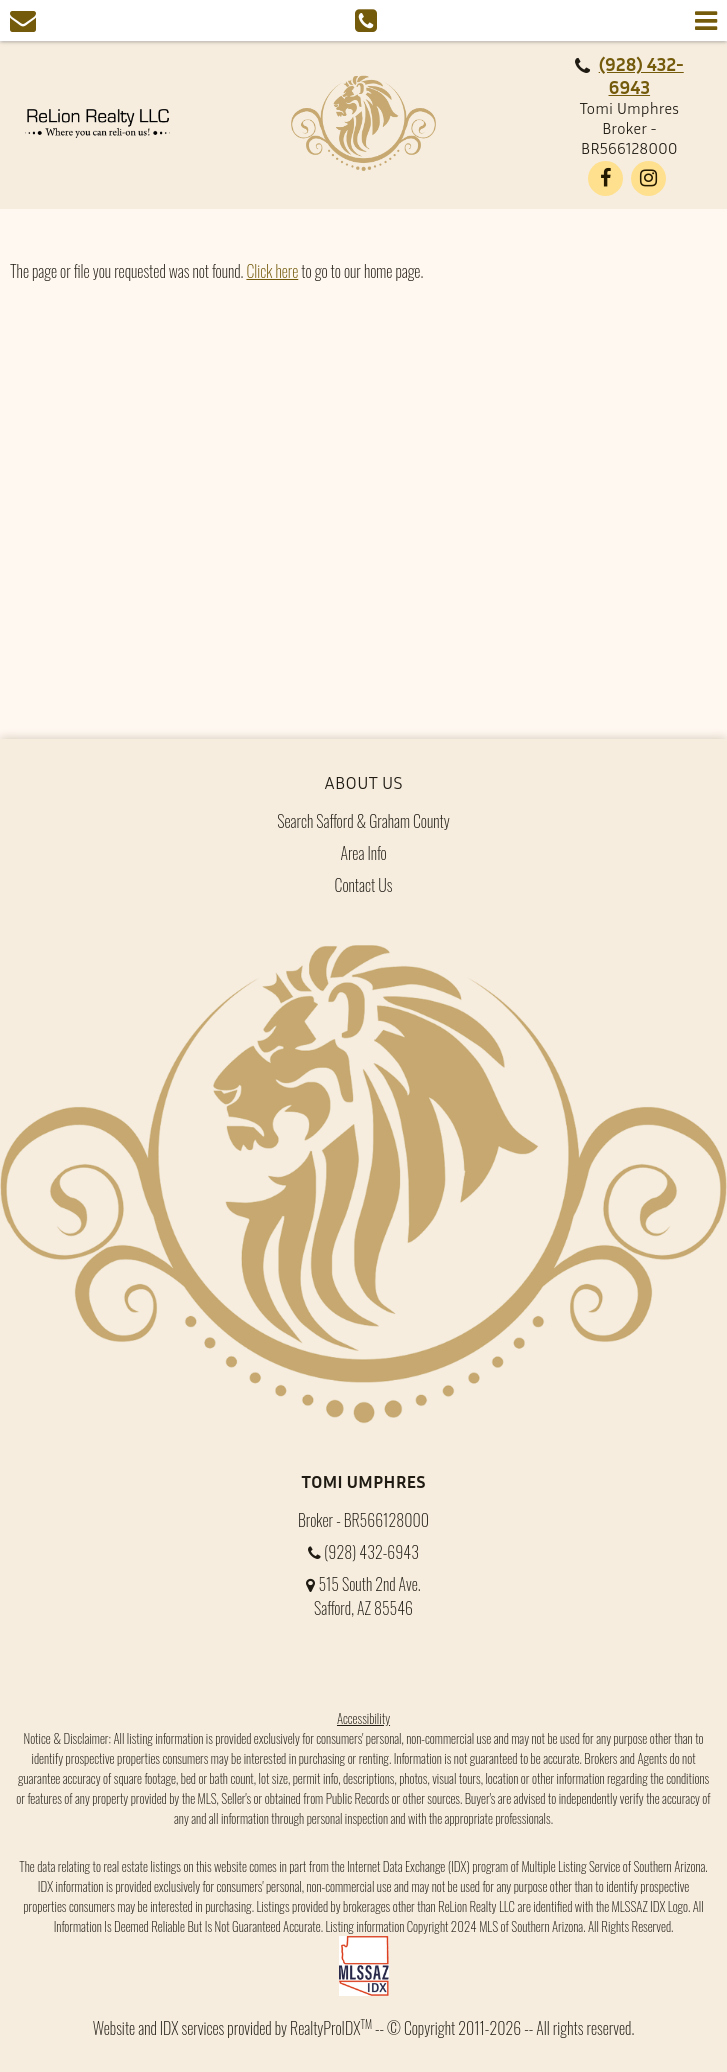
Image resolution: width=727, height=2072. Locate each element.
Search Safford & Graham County (363, 821)
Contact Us (364, 885)
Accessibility (363, 1718)
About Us (364, 782)
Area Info (363, 853)
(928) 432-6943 (641, 75)
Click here (272, 271)
